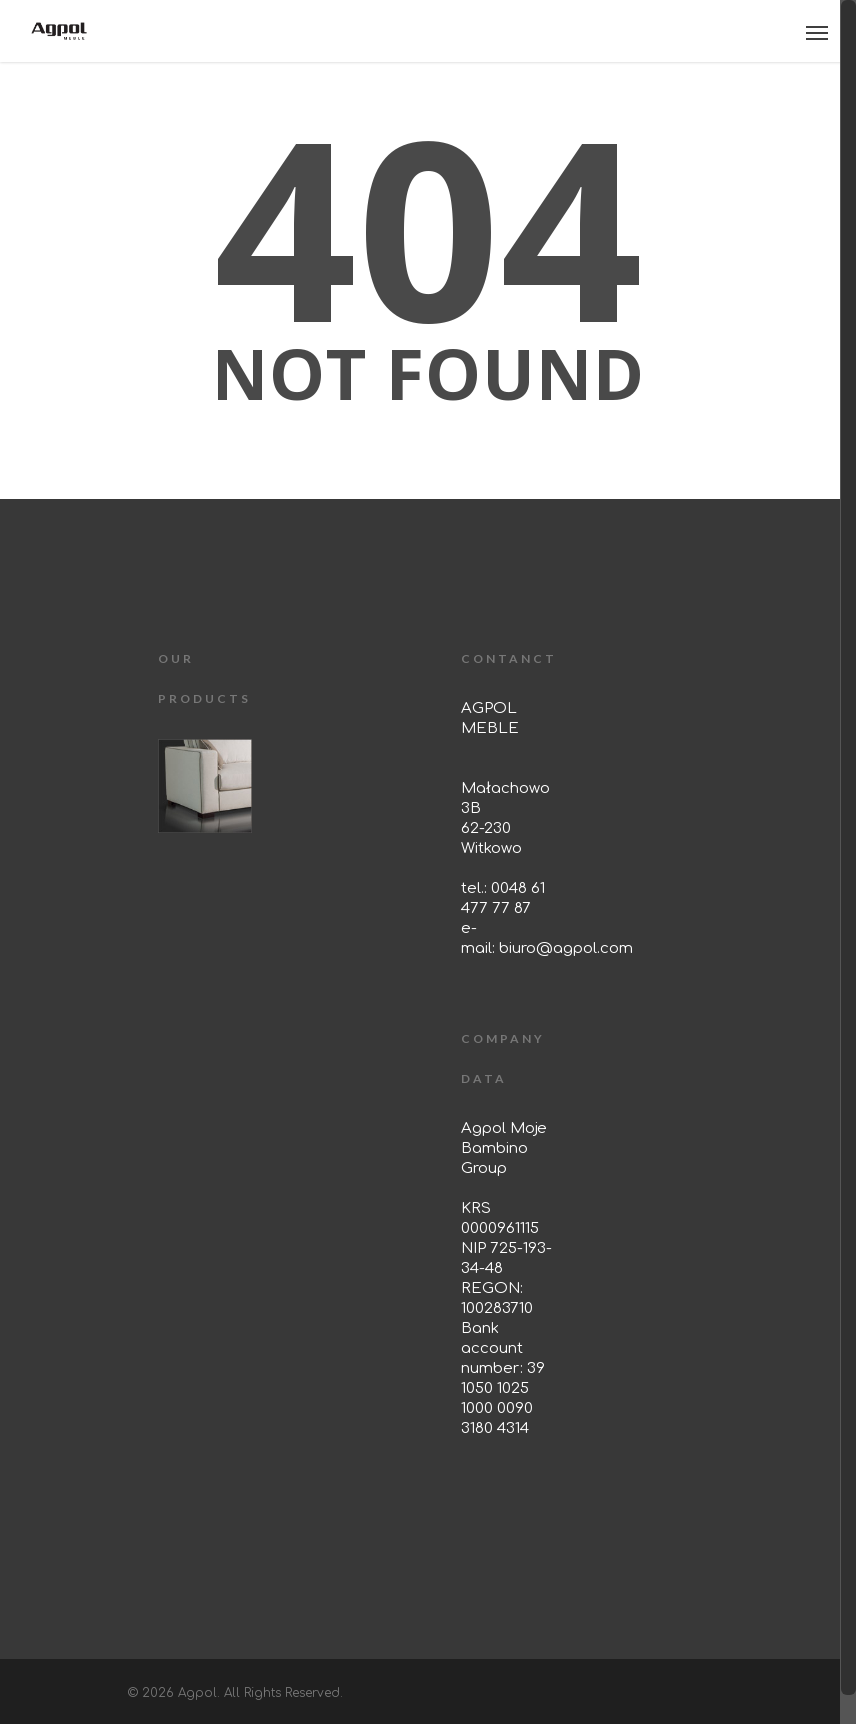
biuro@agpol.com (566, 948)
